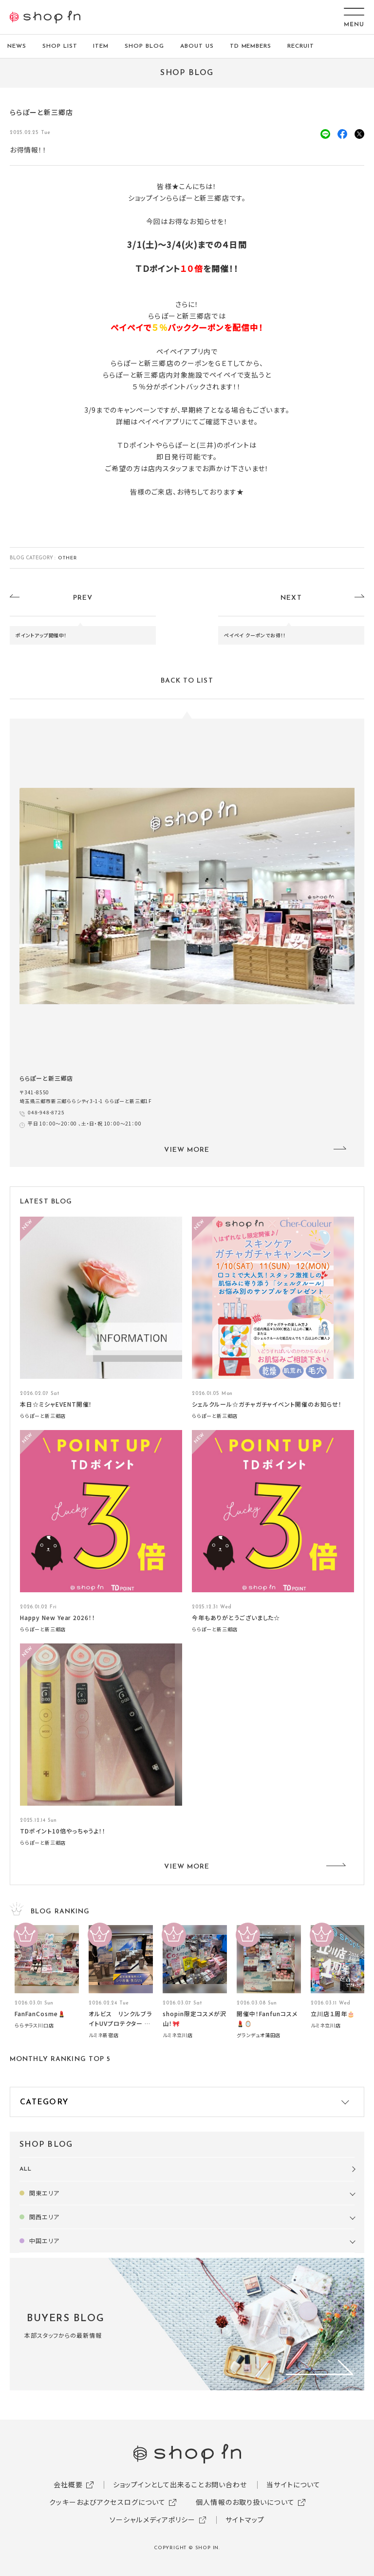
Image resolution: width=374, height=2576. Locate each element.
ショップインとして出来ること (159, 2484)
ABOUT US (197, 46)
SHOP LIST (59, 46)
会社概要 (68, 2484)
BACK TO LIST (187, 681)
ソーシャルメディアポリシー (153, 2519)
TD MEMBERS (251, 46)
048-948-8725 (46, 1112)
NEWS (16, 46)
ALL (25, 2169)
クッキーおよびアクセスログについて (107, 2502)
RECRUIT (300, 46)
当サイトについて (293, 2484)
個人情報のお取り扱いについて (245, 2502)
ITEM (101, 46)
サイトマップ (244, 2519)
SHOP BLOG (144, 46)
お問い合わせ (226, 2484)
